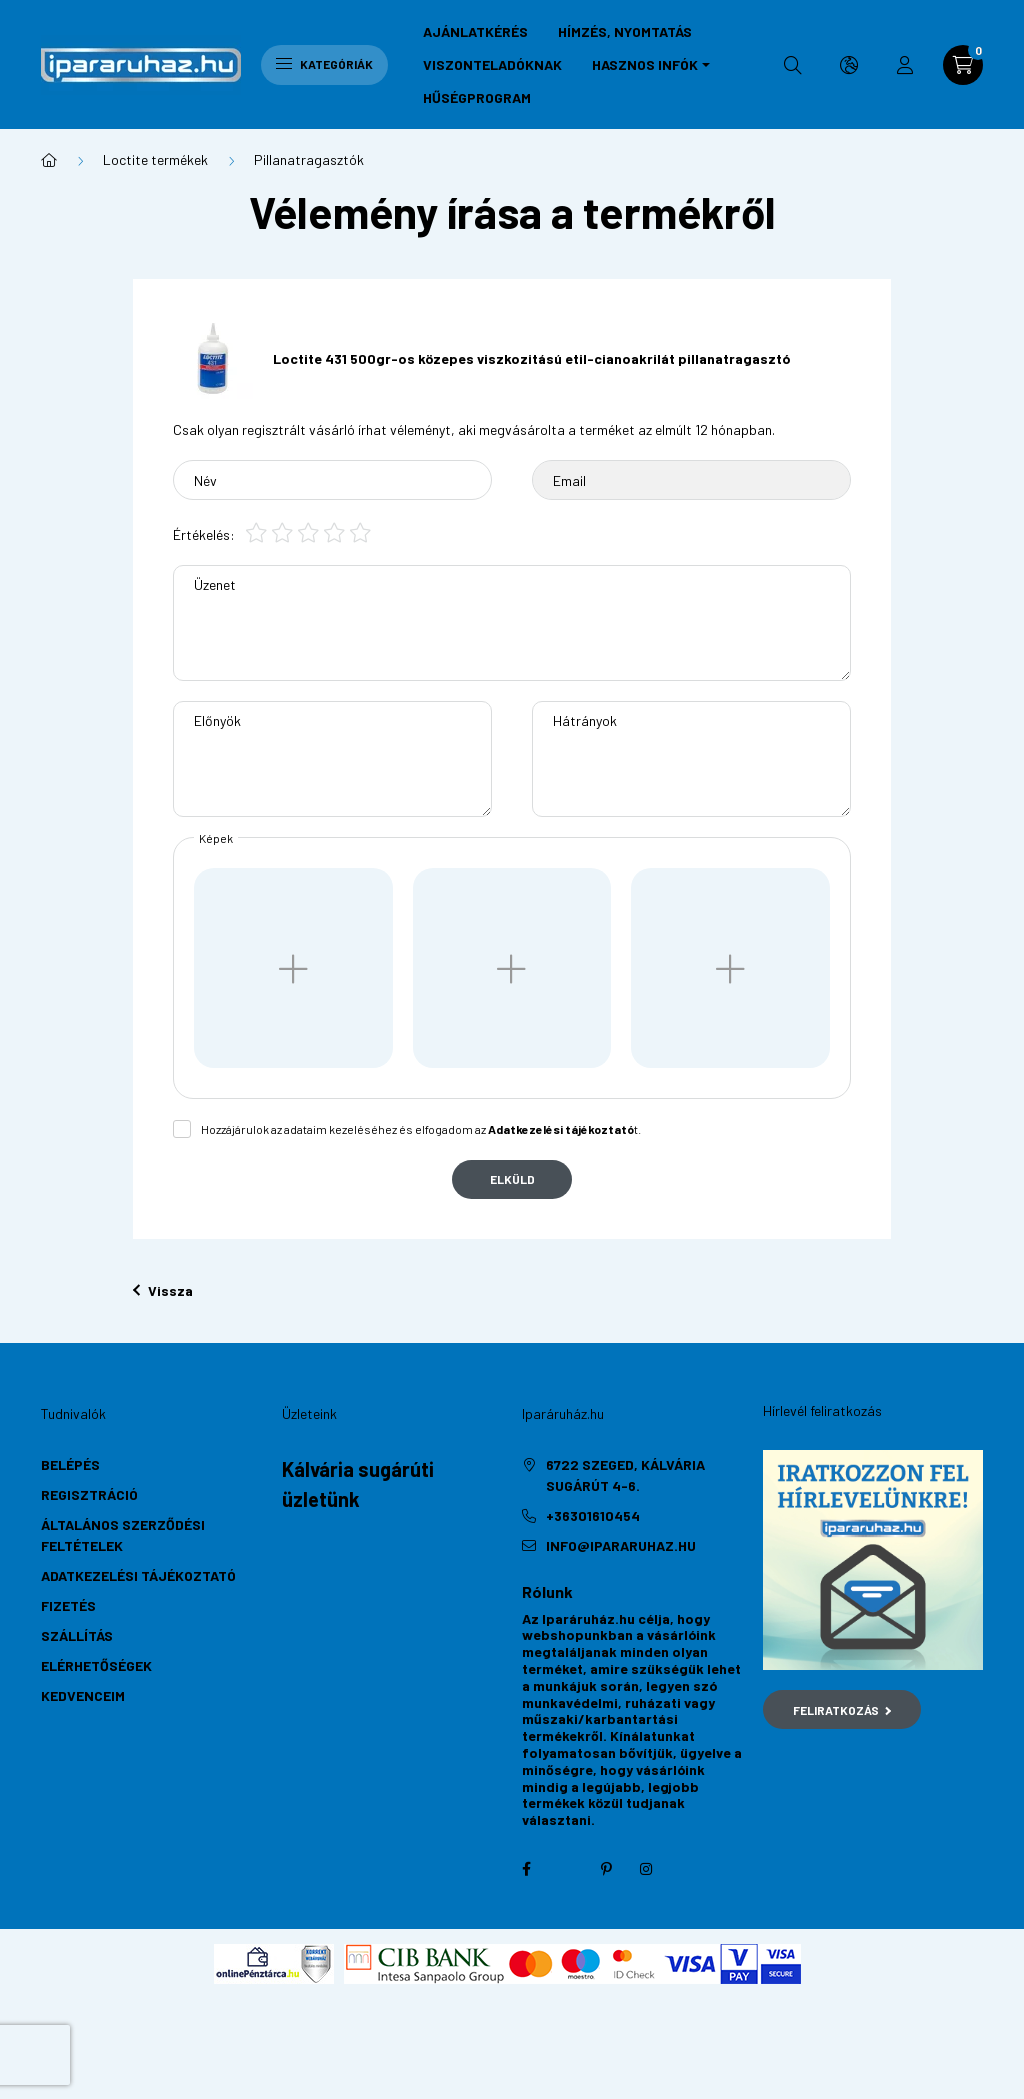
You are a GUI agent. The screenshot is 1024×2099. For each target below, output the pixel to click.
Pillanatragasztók (309, 159)
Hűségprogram (477, 97)
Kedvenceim (83, 1695)
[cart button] (963, 65)
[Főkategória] (49, 160)
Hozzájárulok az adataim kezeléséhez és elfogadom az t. (421, 1129)
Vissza (163, 1290)
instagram (646, 1869)
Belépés (70, 1464)
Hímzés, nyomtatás (625, 31)
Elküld (512, 1179)
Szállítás (77, 1635)
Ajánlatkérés (475, 31)
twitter (566, 1869)
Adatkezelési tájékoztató (138, 1575)
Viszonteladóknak (492, 64)
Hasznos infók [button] (645, 64)
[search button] (793, 65)
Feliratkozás (842, 1710)
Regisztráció (89, 1494)
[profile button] (905, 65)
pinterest (606, 1869)
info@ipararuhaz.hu (621, 1545)
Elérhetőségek (96, 1665)
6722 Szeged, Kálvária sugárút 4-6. (625, 1475)
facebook (526, 1869)
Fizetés (68, 1605)
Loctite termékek (155, 159)
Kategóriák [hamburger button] (324, 64)
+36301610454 (593, 1515)
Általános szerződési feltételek (123, 1535)
